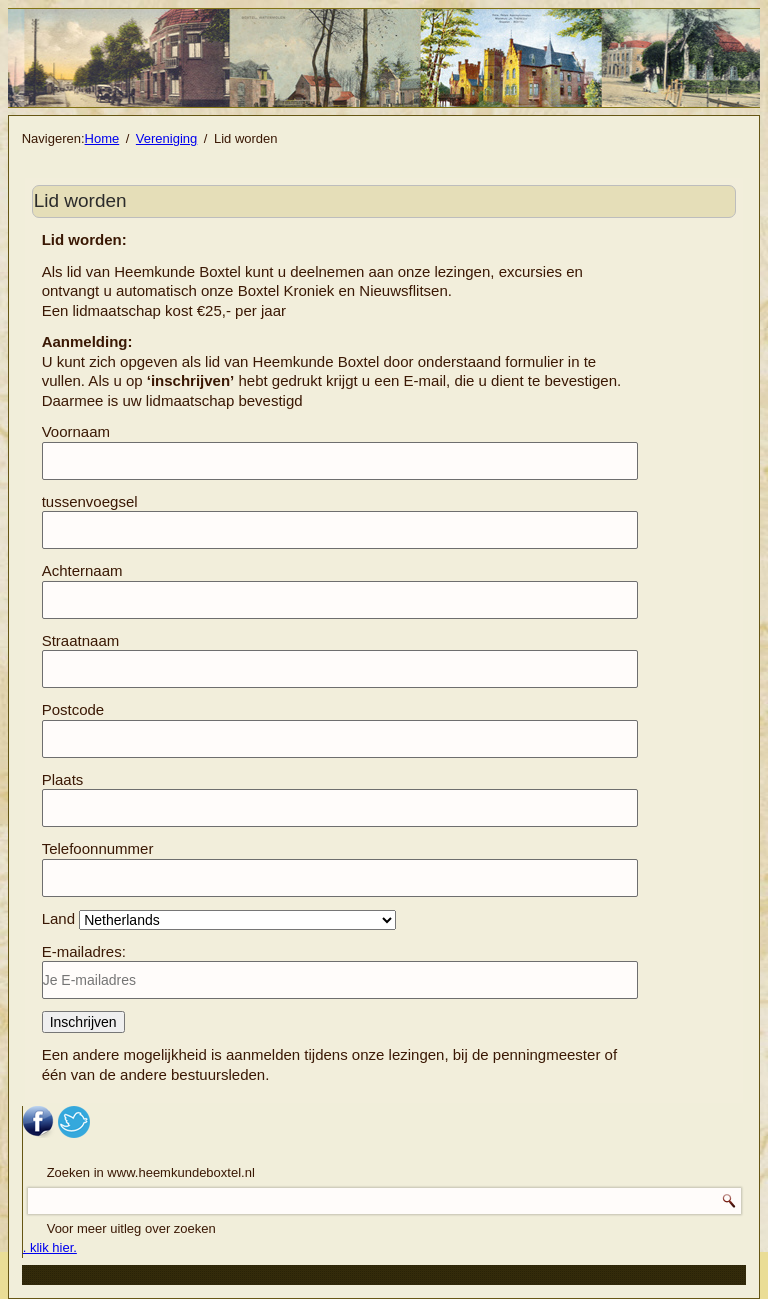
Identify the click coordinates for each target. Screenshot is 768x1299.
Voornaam (76, 431)
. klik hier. (50, 1247)
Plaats (63, 779)
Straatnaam (81, 640)
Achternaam (82, 570)
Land (58, 918)
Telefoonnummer (98, 848)
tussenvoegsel (90, 501)
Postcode (73, 709)
